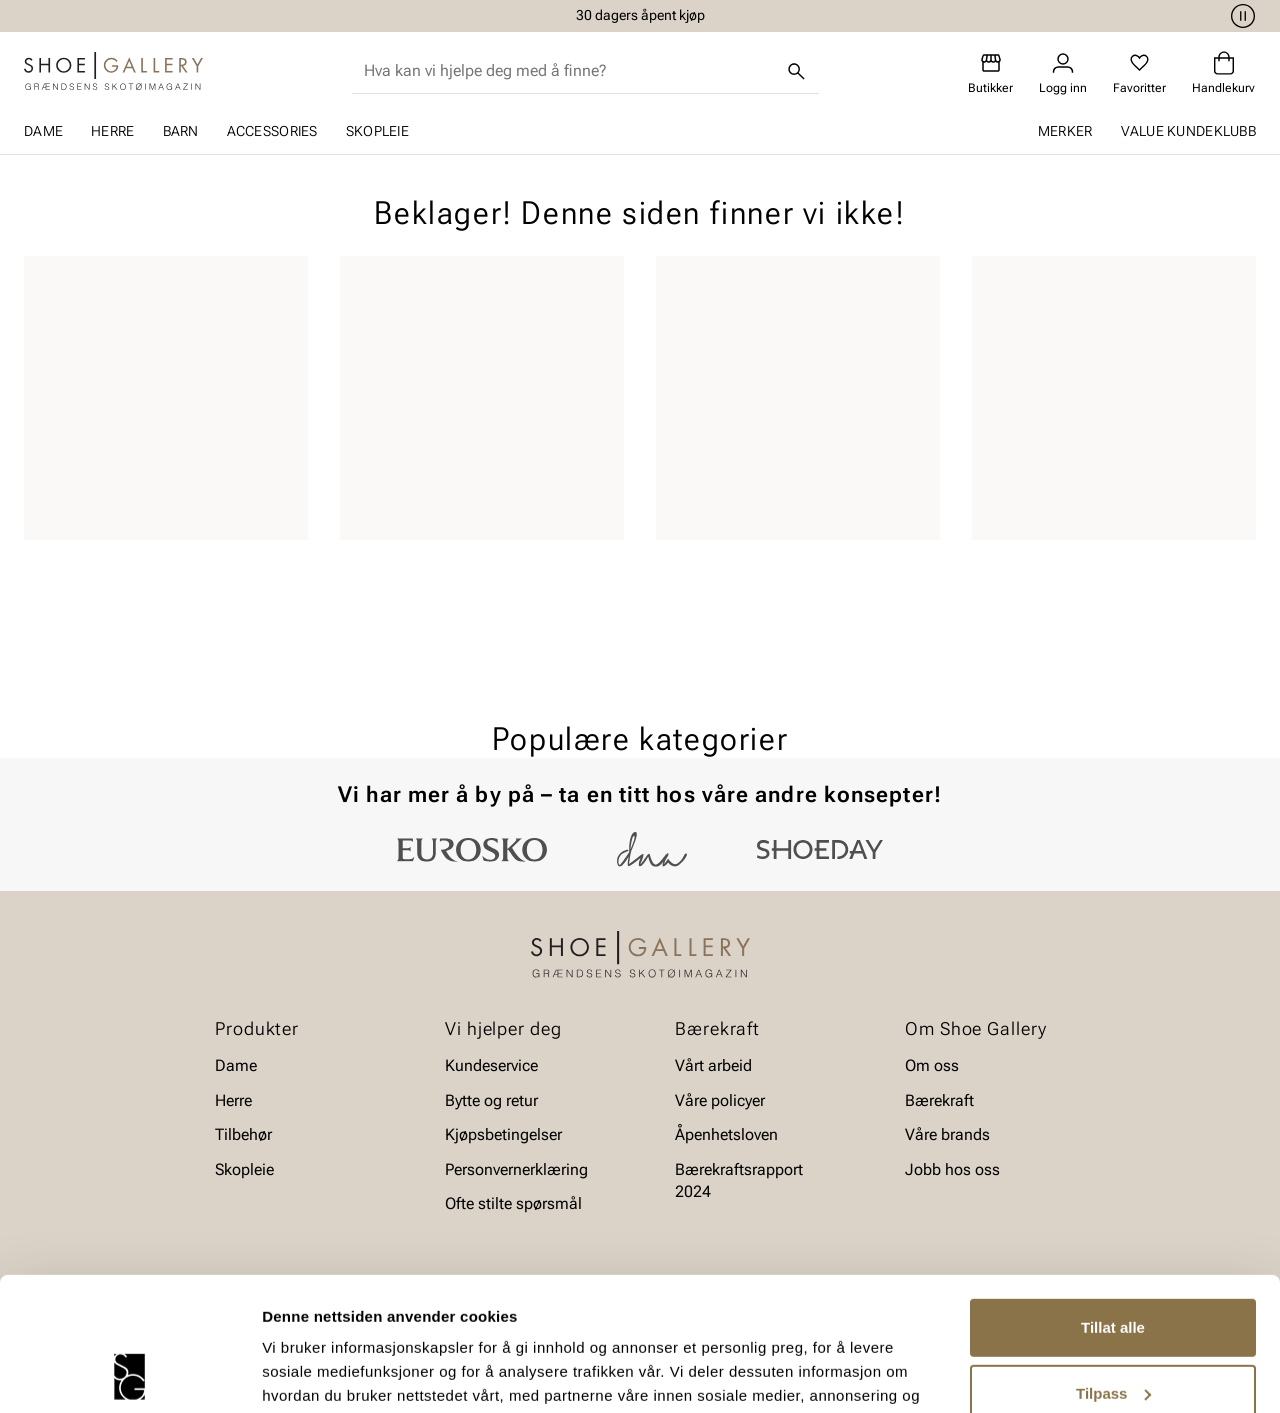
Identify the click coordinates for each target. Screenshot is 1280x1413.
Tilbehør (243, 1134)
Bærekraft (939, 1100)
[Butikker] (990, 73)
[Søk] (797, 71)
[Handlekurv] (1223, 73)
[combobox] (569, 71)
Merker (1065, 131)
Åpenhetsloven (726, 1134)
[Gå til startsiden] (113, 71)
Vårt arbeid (713, 1065)
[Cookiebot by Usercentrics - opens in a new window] (129, 1374)
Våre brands (947, 1134)
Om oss (932, 1065)
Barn (181, 131)
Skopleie (377, 131)
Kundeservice (491, 1065)
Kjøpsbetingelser (503, 1134)
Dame (43, 131)
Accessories (272, 131)
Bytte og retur (491, 1100)
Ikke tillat (1113, 1333)
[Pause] (1240, 16)
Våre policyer (720, 1100)
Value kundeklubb (1188, 131)
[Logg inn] (1063, 73)
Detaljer (290, 1373)
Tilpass (1113, 1267)
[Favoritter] (1139, 73)
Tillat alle (1113, 1202)
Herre (112, 131)
